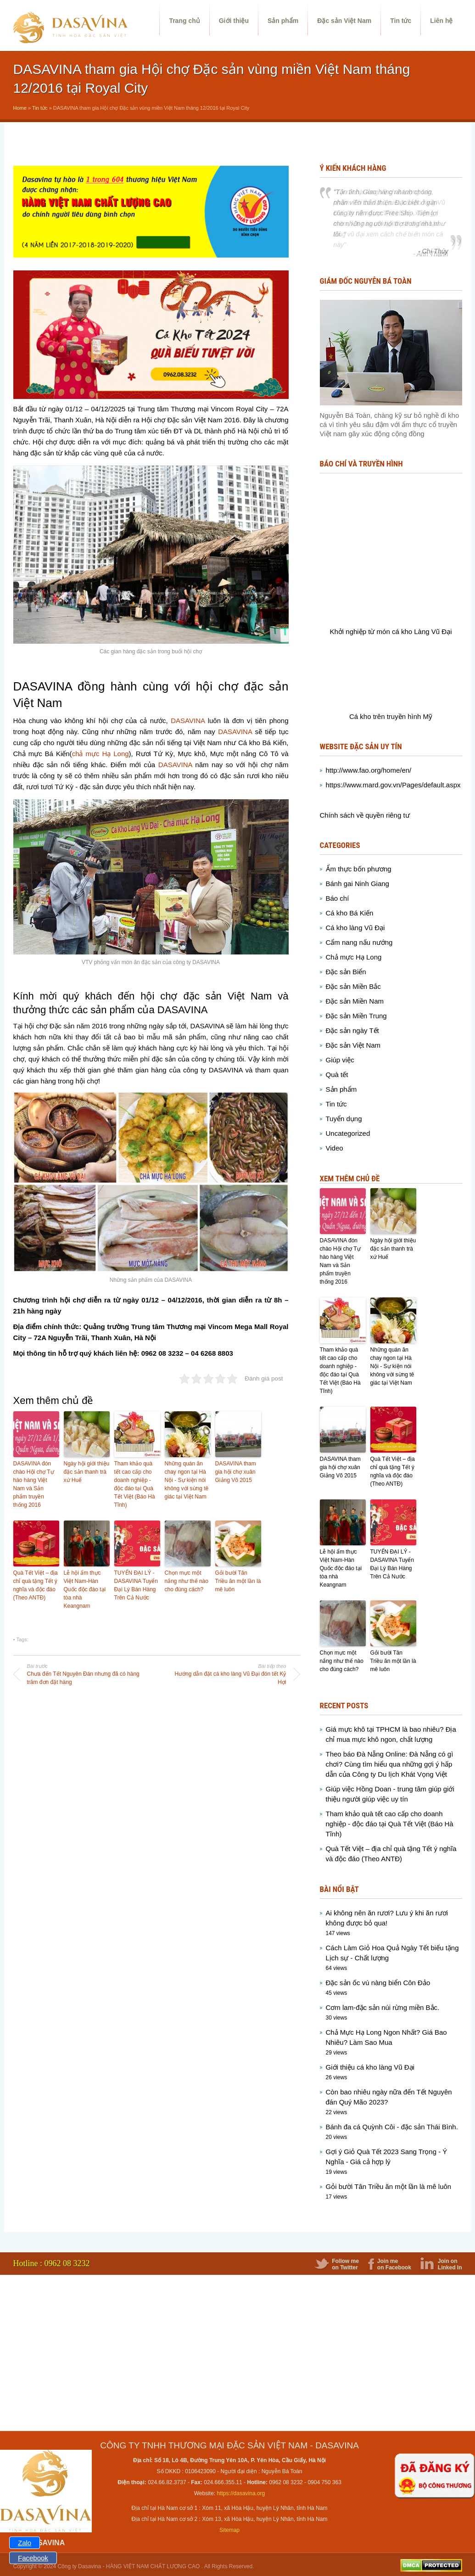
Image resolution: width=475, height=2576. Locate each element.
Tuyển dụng (344, 1118)
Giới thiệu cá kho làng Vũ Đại (370, 2067)
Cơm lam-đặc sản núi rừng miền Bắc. (383, 2007)
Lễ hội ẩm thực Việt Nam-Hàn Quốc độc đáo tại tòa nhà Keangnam (85, 1589)
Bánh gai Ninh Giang (357, 883)
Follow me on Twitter (345, 2264)
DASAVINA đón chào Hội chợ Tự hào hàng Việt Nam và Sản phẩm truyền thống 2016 (33, 1484)
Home (20, 108)
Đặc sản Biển (346, 972)
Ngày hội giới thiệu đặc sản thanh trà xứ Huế (87, 1471)
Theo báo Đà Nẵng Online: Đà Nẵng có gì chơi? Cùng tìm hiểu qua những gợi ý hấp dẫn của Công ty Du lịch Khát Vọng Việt (389, 1764)
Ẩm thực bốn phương (358, 869)
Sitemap (229, 2530)
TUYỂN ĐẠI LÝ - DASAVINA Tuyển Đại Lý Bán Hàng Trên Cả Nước (136, 1585)
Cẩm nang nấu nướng (359, 942)
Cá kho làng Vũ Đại (355, 928)
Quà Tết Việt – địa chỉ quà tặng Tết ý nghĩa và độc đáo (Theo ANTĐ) (35, 1585)
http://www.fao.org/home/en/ (369, 770)
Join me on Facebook (394, 2264)
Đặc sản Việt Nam (344, 20)
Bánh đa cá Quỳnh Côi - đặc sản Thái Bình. (392, 2127)
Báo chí (337, 898)
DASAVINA (188, 720)
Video (334, 1148)
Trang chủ (184, 20)
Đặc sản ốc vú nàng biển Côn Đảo (378, 1983)
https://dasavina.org (241, 2493)
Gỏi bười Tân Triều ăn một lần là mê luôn (238, 1581)
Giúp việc (340, 1060)
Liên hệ (441, 20)
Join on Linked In (450, 2264)
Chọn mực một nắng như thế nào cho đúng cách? (186, 1581)
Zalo (24, 2543)
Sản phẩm (283, 20)
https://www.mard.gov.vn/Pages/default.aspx (393, 785)
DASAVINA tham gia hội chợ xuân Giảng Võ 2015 (235, 1471)
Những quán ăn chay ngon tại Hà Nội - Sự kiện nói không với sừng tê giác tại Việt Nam (187, 1480)
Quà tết (337, 1074)
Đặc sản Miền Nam (355, 1001)
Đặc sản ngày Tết (352, 1030)
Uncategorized (348, 1133)
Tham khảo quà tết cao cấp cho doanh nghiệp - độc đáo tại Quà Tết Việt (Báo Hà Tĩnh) (134, 1484)
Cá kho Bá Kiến (350, 913)
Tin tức (400, 20)
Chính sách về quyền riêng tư (365, 815)
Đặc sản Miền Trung (356, 1016)
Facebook (33, 2558)
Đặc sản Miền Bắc (353, 986)
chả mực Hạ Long (100, 754)
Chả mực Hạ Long (354, 957)
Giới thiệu (234, 20)
